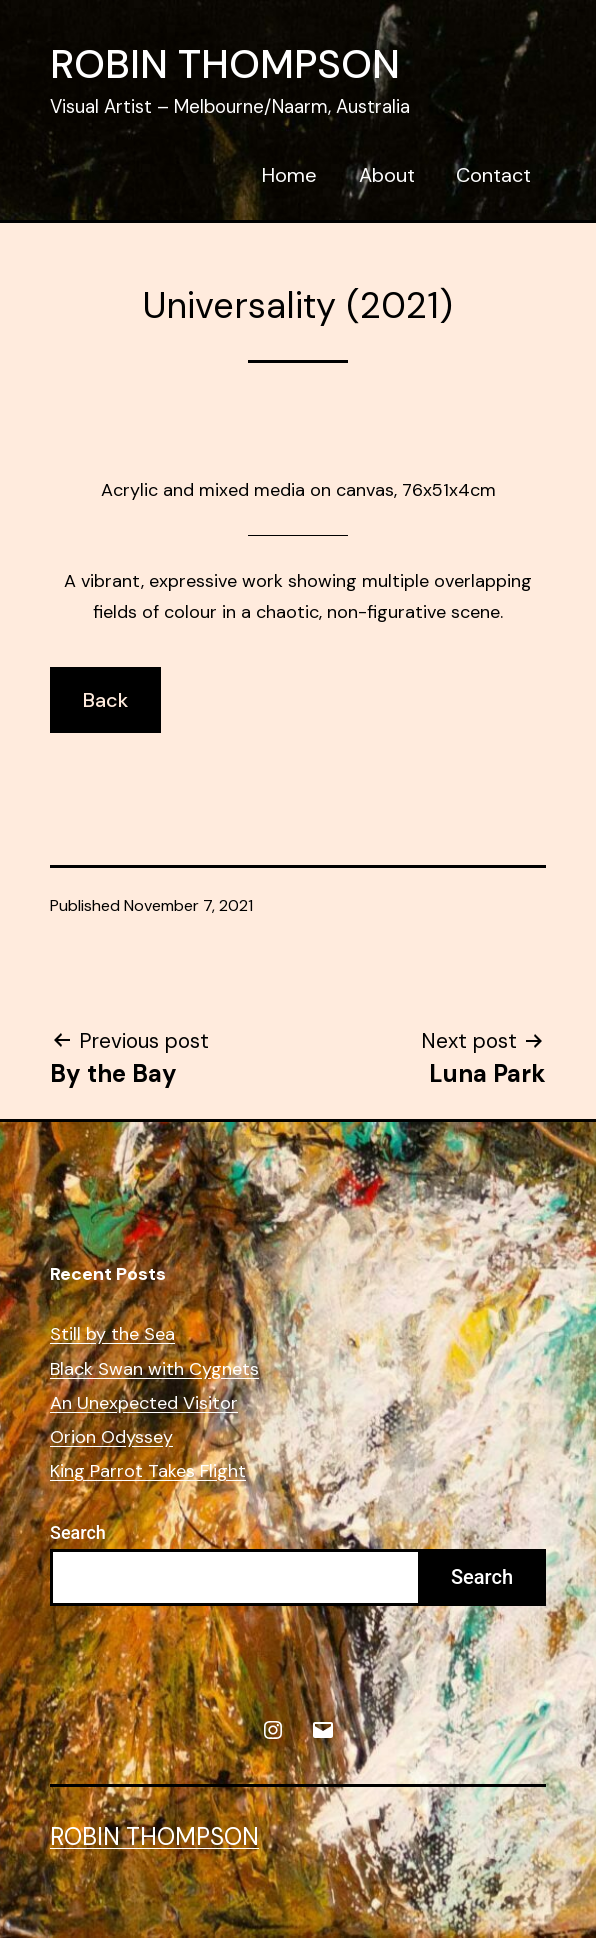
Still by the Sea (112, 1334)
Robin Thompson (225, 64)
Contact (493, 175)
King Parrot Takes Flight (148, 1471)
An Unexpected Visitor (144, 1403)
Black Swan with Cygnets (154, 1369)
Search (78, 1532)
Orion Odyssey (111, 1437)
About (387, 175)
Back (105, 700)
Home (289, 175)
